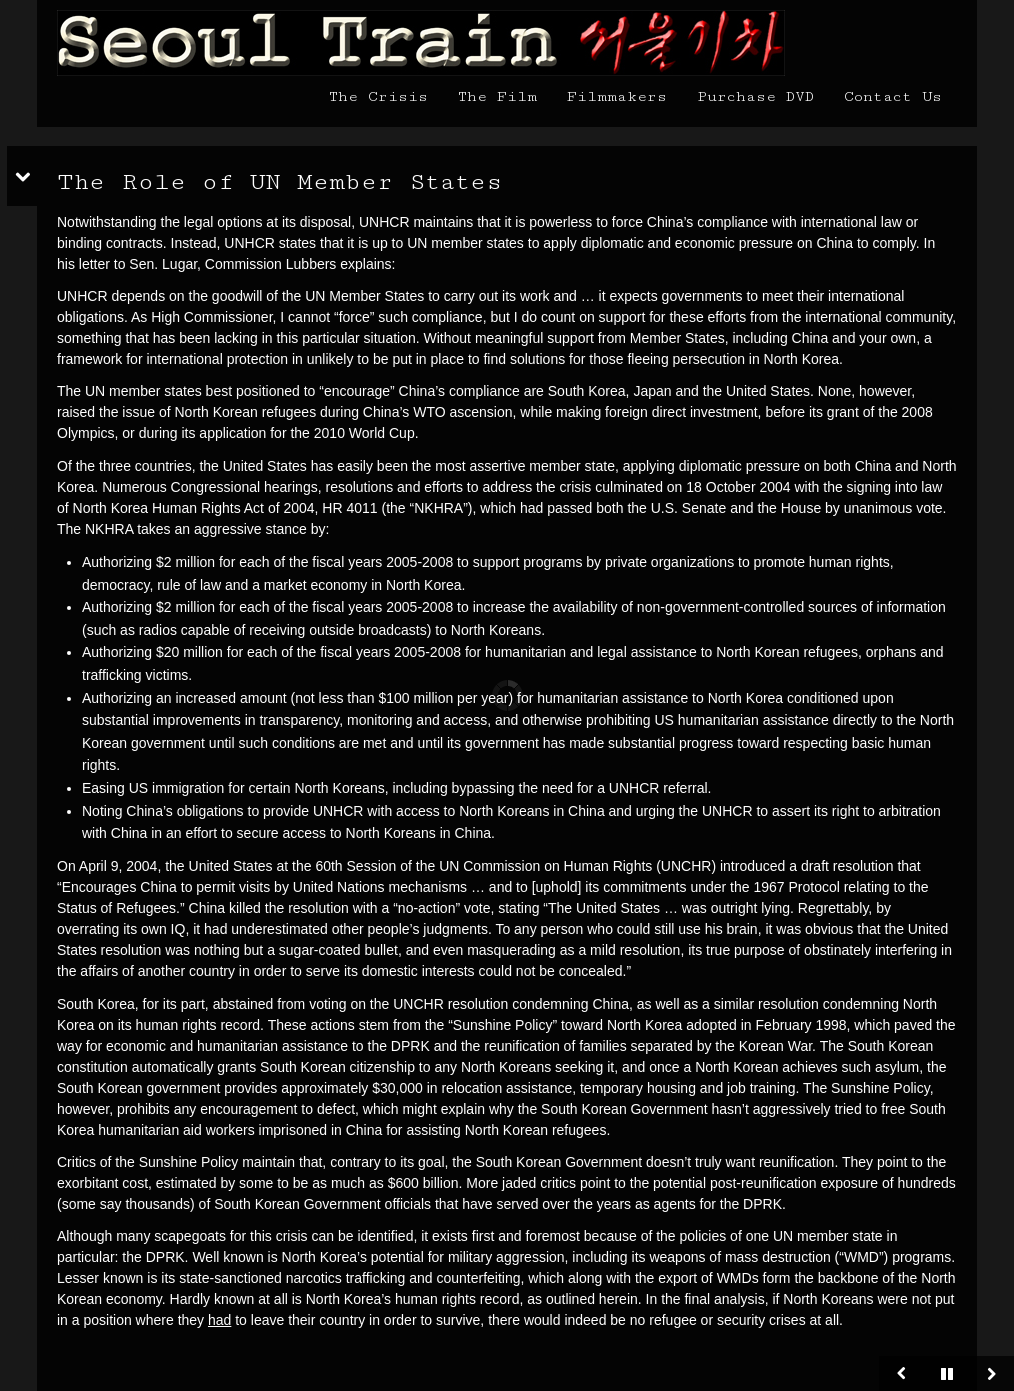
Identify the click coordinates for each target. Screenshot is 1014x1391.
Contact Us (893, 96)
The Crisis (378, 96)
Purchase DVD (755, 96)
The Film (497, 96)
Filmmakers (617, 96)
